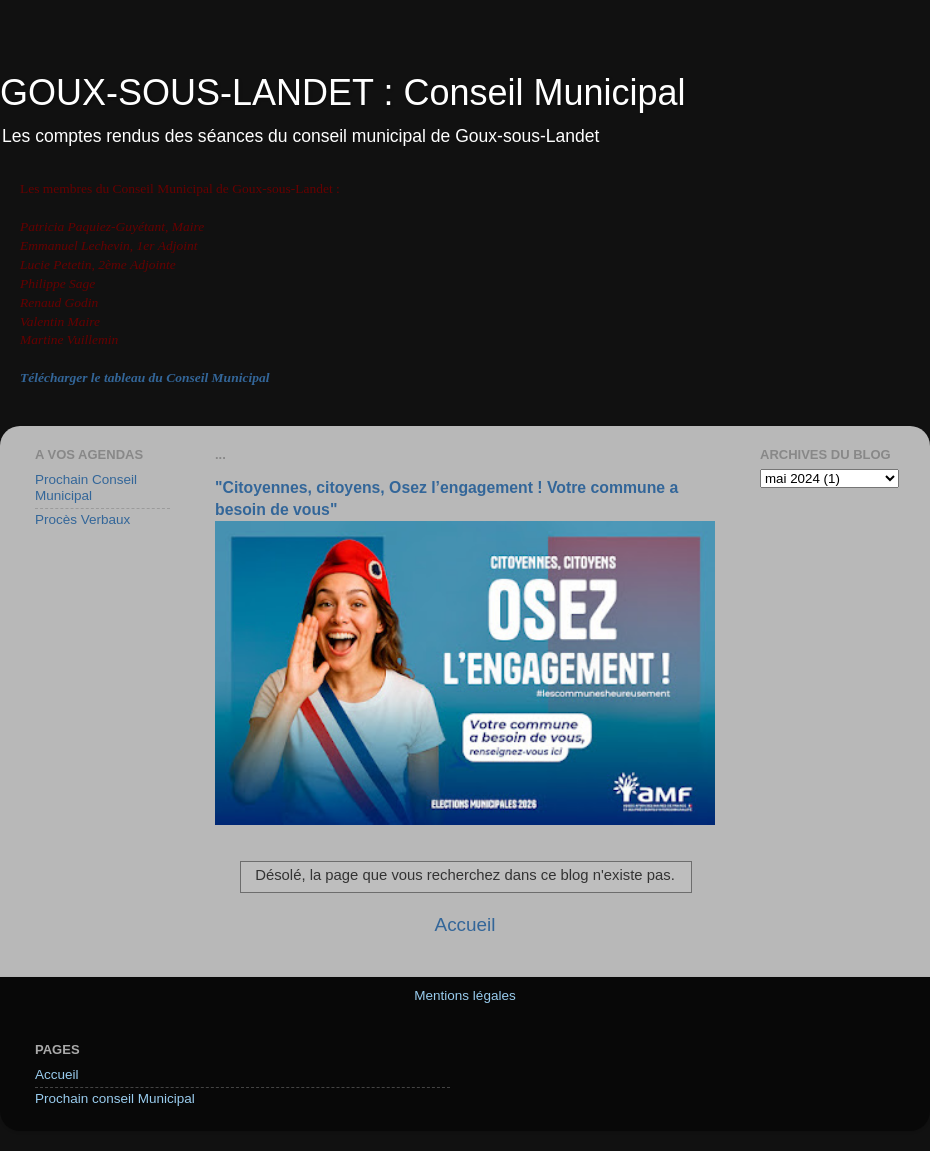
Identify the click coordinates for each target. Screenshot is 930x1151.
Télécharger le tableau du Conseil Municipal (144, 377)
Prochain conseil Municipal (115, 1098)
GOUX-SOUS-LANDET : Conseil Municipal (343, 92)
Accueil (465, 924)
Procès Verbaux (82, 519)
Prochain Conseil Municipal (86, 487)
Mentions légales (464, 995)
